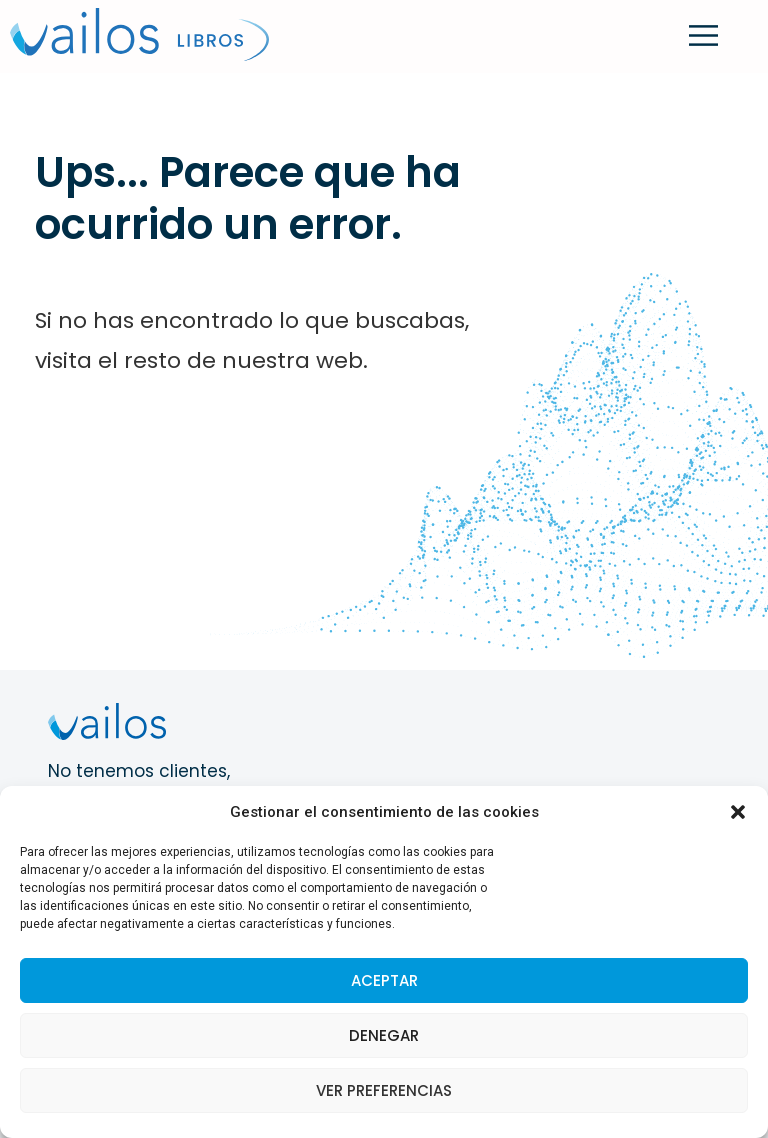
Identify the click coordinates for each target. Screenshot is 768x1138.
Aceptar (384, 980)
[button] (738, 812)
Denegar (384, 1035)
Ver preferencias (384, 1090)
